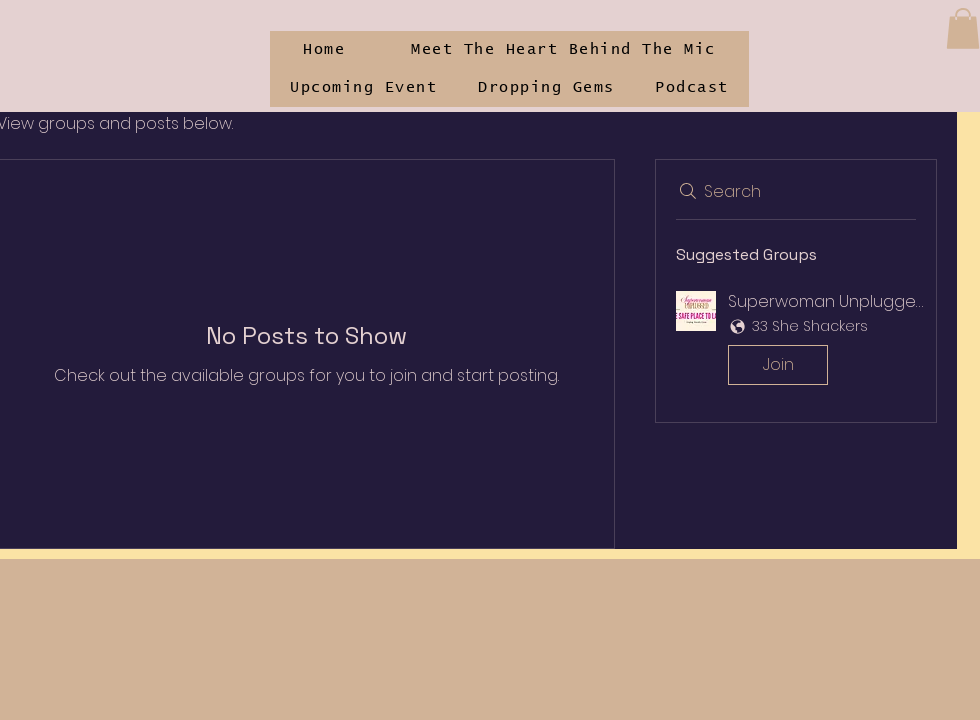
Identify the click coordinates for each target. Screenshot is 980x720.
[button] (963, 28)
